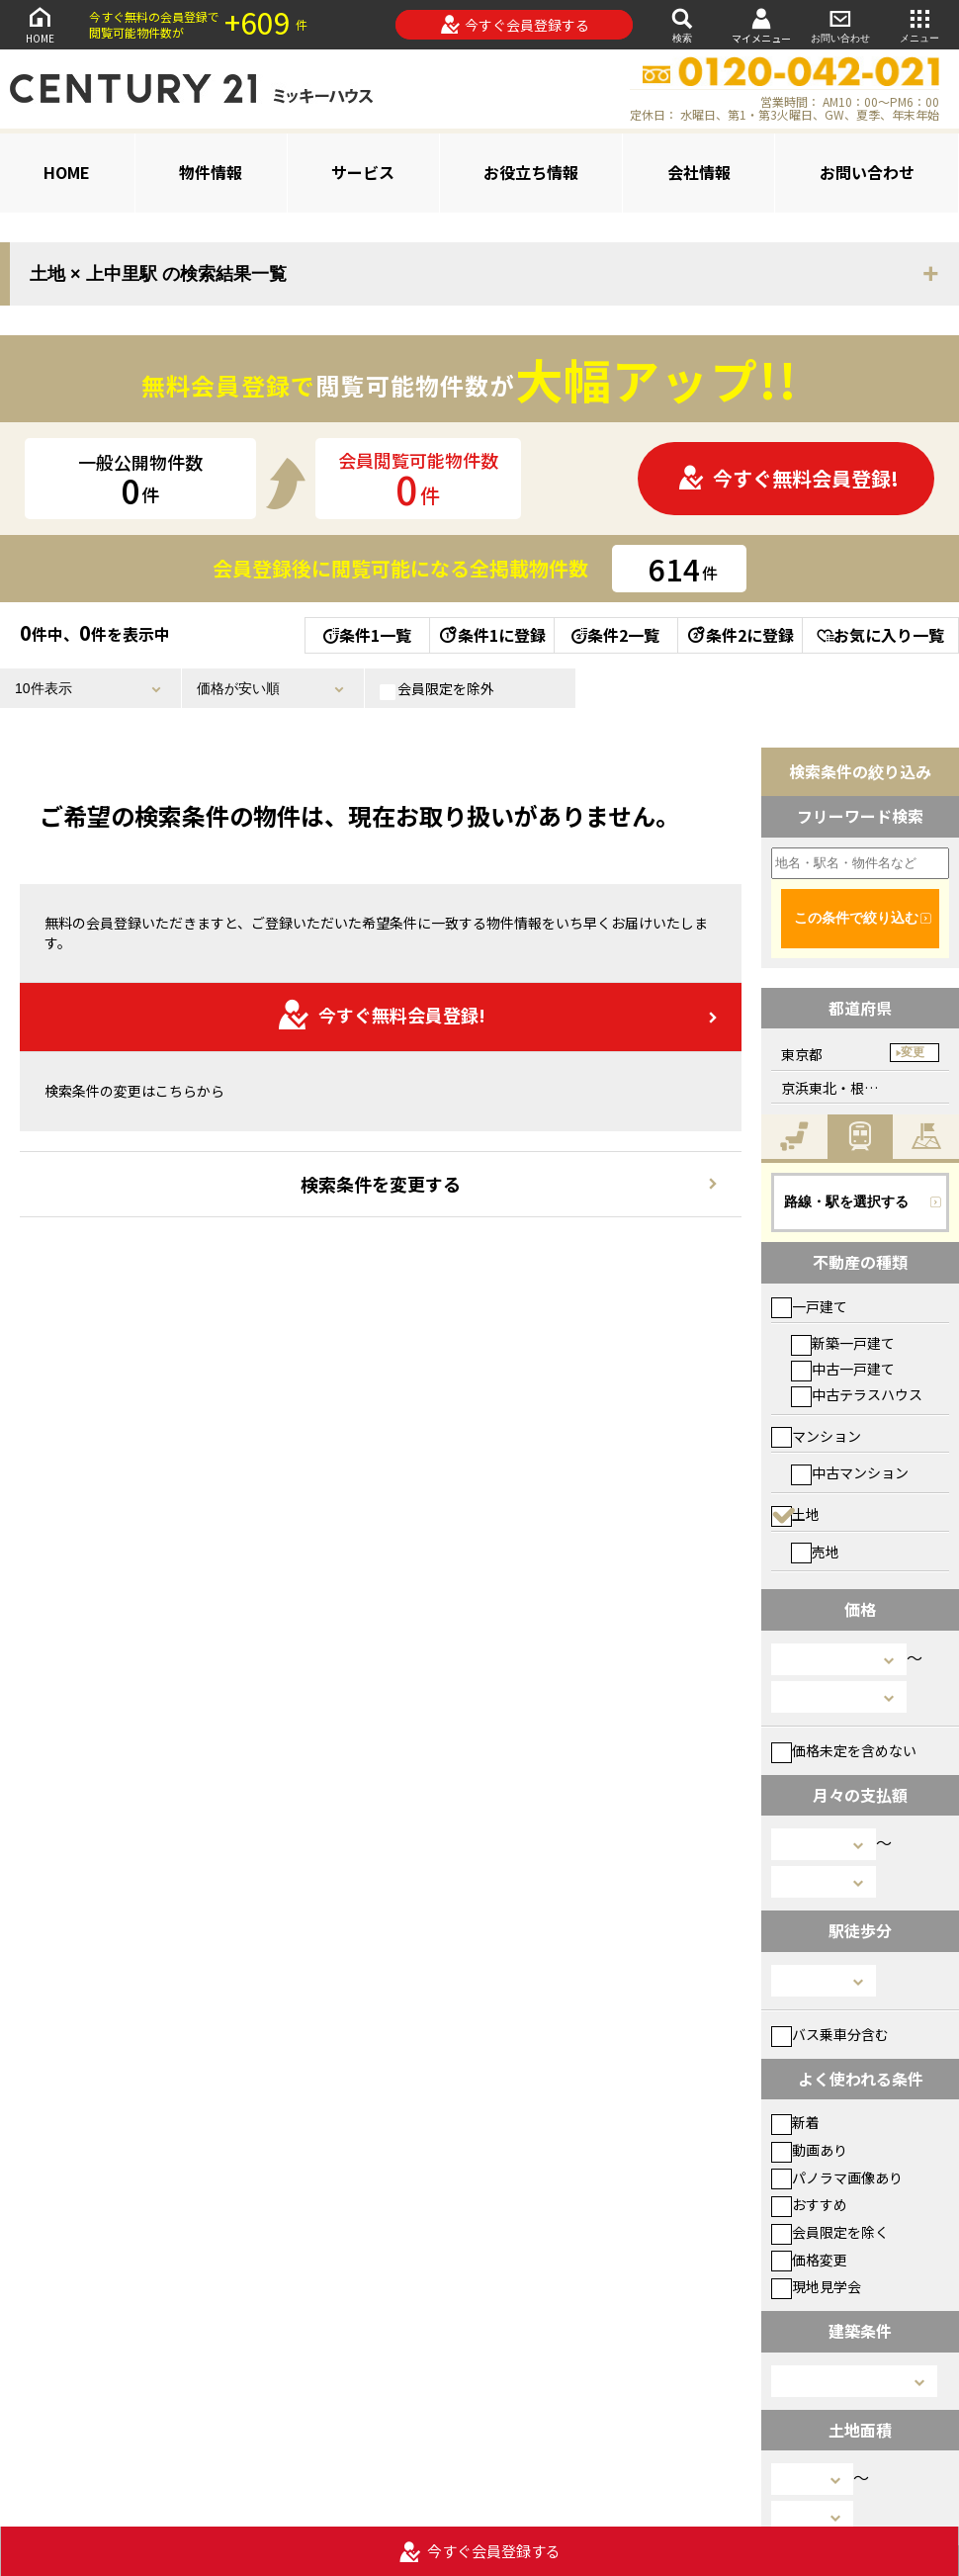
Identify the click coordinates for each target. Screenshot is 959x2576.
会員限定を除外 (437, 689)
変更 (912, 1052)
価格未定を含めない (843, 1750)
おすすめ (809, 2204)
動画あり (809, 2150)
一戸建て (809, 1306)
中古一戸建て (843, 1368)
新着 (795, 2122)
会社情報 (699, 172)
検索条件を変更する (381, 1184)
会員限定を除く (830, 2232)
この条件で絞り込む (856, 918)
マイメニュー (761, 25)
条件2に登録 (739, 635)
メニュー (919, 24)
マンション (816, 1436)
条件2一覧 (615, 635)
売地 (815, 1551)
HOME (39, 24)
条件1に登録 (491, 635)
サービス (362, 172)
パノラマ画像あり (837, 2177)
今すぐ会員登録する (514, 25)
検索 (682, 24)
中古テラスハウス (856, 1394)
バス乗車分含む (830, 2034)
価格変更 (809, 2259)
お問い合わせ (840, 24)
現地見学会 (816, 2286)
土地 (795, 1514)
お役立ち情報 (530, 172)
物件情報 (210, 172)
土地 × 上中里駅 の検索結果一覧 (158, 274)
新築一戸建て (843, 1343)
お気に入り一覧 (880, 635)
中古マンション (850, 1472)
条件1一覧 (367, 635)
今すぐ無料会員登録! (788, 478)
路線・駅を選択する (846, 1201)
